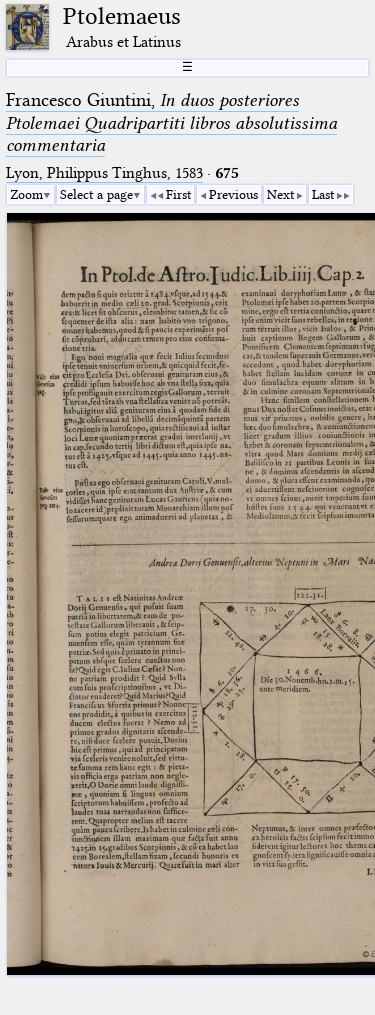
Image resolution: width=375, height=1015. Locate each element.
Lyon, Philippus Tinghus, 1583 (104, 173)
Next (280, 194)
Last (323, 194)
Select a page (96, 194)
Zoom (26, 194)
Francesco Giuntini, (171, 122)
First (178, 194)
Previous (233, 194)
